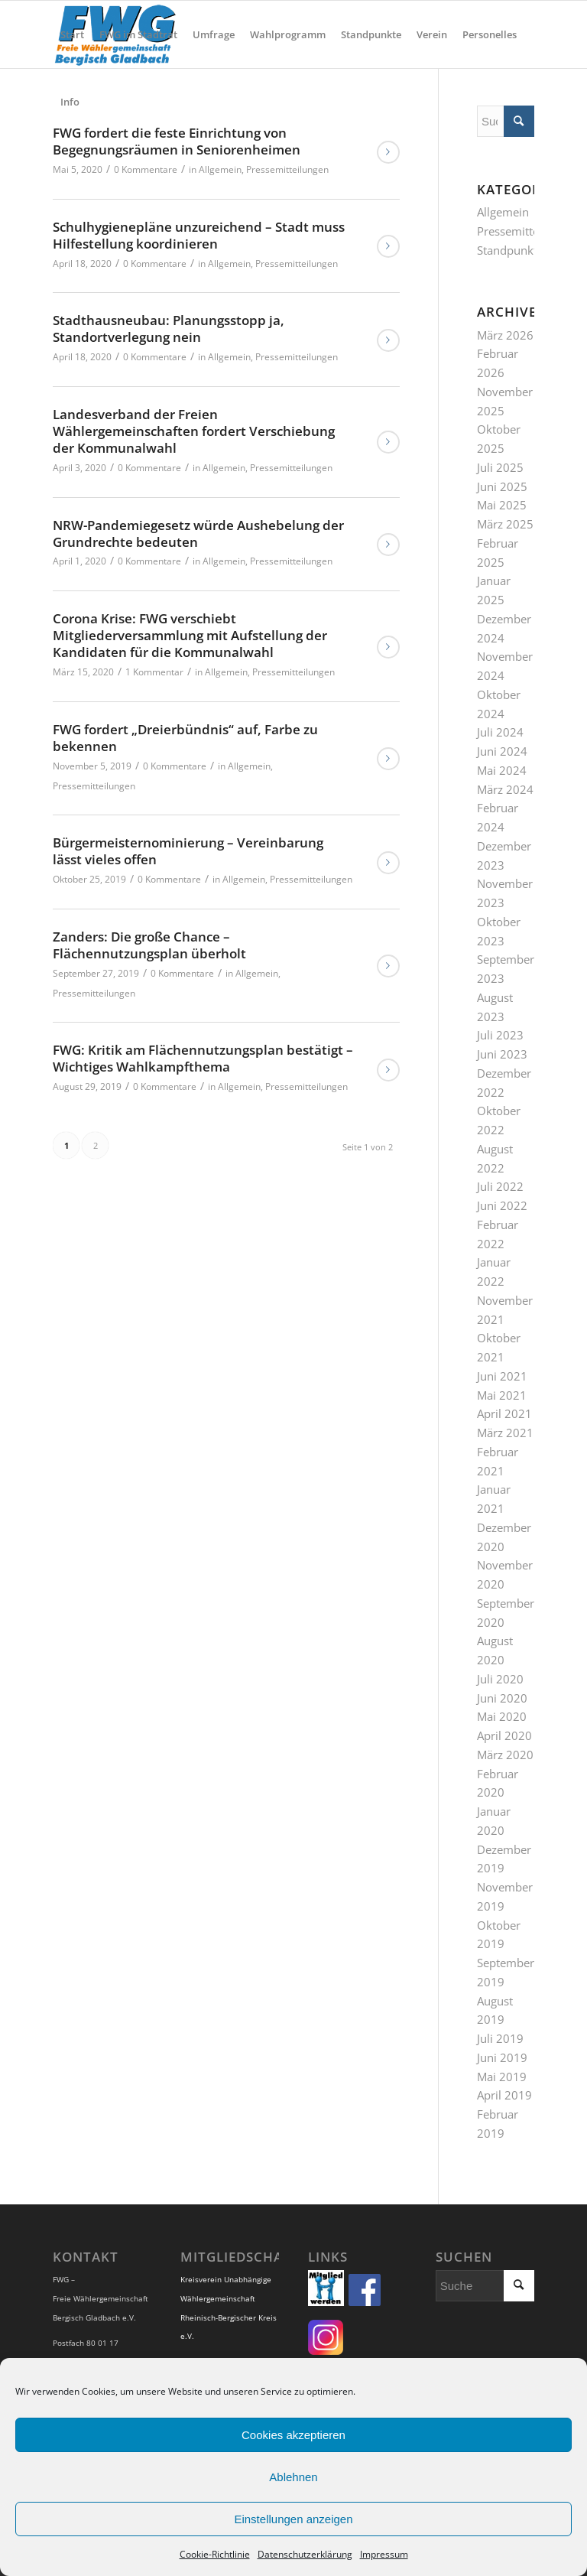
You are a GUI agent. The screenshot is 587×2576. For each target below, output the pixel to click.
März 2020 (505, 1754)
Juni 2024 (502, 751)
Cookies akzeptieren (293, 2434)
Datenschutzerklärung (305, 2554)
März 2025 (505, 524)
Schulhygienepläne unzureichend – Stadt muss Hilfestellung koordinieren (199, 235)
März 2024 (505, 789)
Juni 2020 (502, 1698)
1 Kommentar (154, 671)
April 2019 (504, 2095)
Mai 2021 (502, 1395)
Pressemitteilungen (287, 169)
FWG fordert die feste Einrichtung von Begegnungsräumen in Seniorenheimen (176, 141)
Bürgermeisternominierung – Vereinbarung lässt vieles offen (188, 851)
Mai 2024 (502, 770)
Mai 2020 (502, 1716)
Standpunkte (510, 250)
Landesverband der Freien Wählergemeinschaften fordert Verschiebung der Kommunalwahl (194, 431)
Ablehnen (293, 2476)
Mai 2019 (502, 2076)
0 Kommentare (145, 169)
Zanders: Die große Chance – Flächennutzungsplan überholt (149, 945)
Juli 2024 (500, 732)
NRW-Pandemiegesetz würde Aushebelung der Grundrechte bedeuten (198, 533)
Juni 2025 (502, 486)
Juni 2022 (502, 1205)
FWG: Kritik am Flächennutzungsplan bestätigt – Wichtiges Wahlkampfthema (203, 1058)
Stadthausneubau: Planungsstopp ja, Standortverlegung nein (168, 328)
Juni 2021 (502, 1376)
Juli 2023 (500, 1034)
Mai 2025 (502, 504)
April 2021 (504, 1413)
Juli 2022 (500, 1186)
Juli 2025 (500, 467)
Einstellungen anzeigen (293, 2519)
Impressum (384, 2554)
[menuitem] (72, 34)
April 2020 (504, 1735)
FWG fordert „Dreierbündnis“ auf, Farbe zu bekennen (185, 737)
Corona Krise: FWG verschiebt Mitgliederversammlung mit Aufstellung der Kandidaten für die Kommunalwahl (190, 635)
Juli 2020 (500, 1678)
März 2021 (505, 1432)
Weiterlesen (388, 152)
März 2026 (505, 335)
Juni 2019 (502, 2057)
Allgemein (220, 169)
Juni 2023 (502, 1054)
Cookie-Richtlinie (215, 2554)
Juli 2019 (500, 2038)
